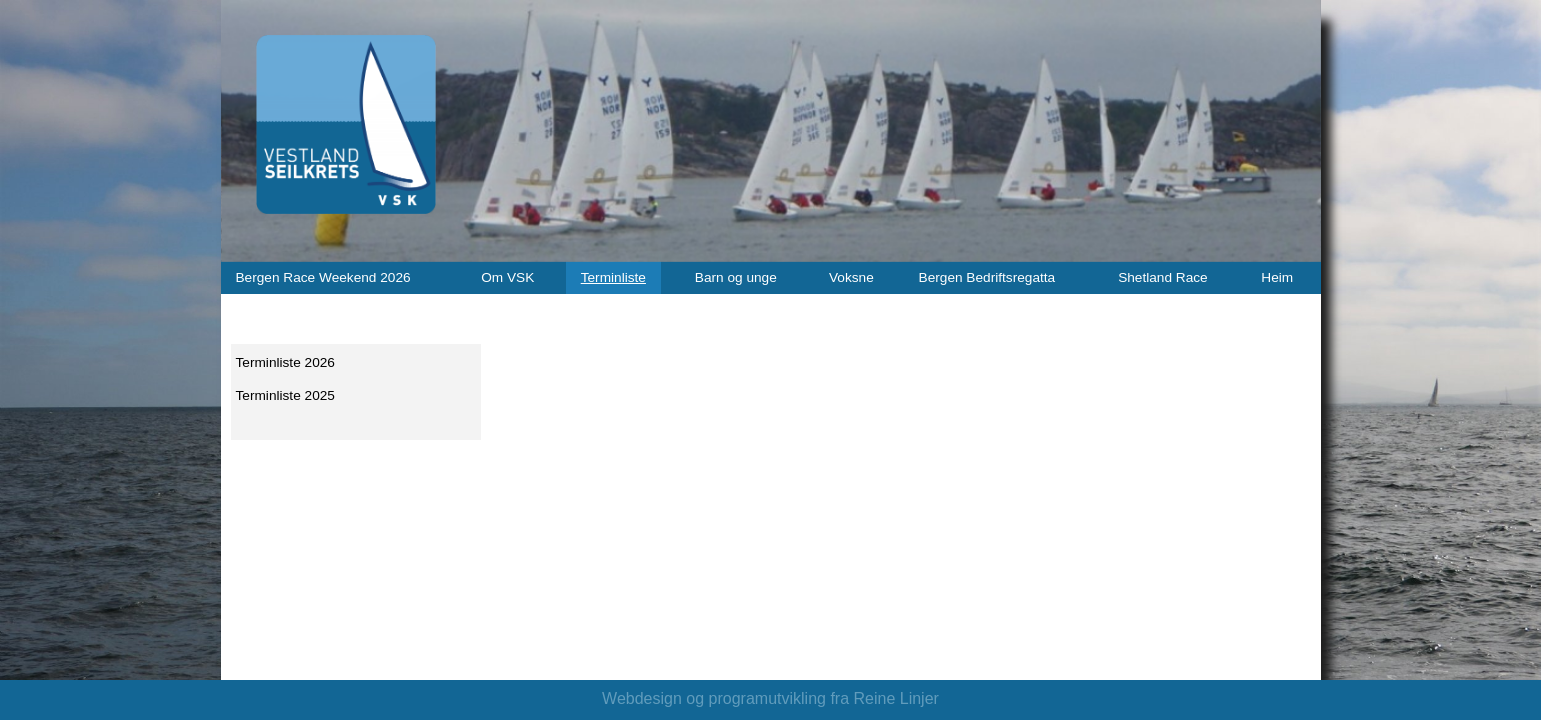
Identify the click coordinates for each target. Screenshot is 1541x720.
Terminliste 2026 (285, 362)
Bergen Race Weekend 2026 (323, 277)
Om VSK (507, 277)
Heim (1277, 277)
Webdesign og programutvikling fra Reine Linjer (770, 698)
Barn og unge (736, 277)
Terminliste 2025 (285, 395)
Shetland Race (1163, 277)
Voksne (851, 277)
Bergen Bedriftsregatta (987, 277)
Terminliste (613, 277)
